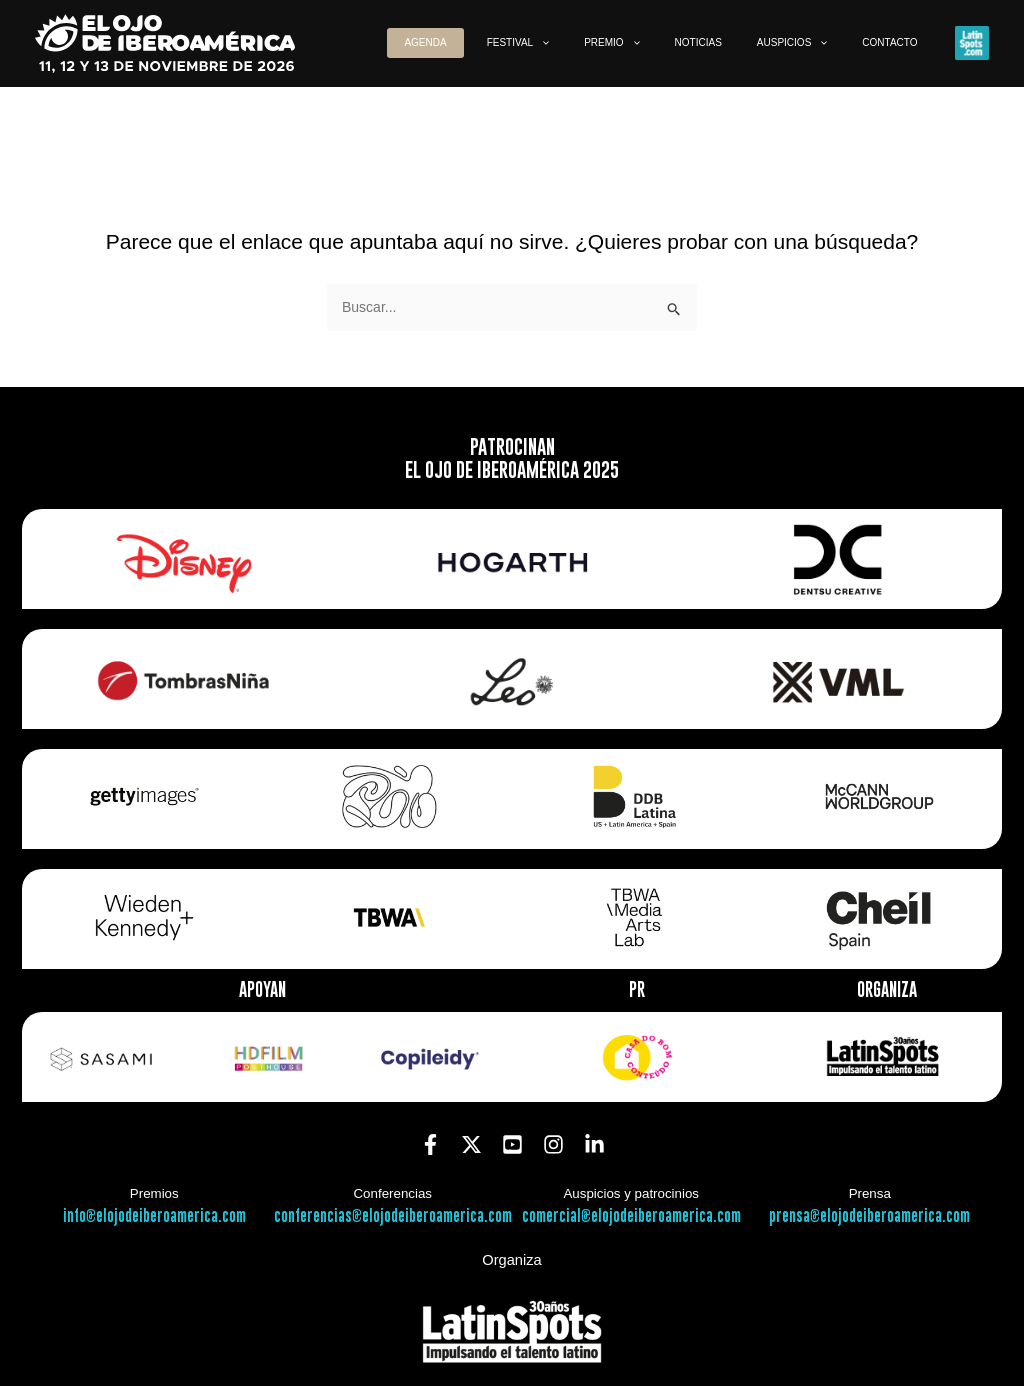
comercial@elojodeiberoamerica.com (631, 1216)
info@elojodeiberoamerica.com (154, 1216)
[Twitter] (471, 1144)
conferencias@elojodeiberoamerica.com (393, 1216)
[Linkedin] (594, 1144)
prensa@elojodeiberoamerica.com (869, 1216)
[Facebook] (430, 1144)
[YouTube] (512, 1144)
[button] (609, 43)
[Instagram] (553, 1144)
